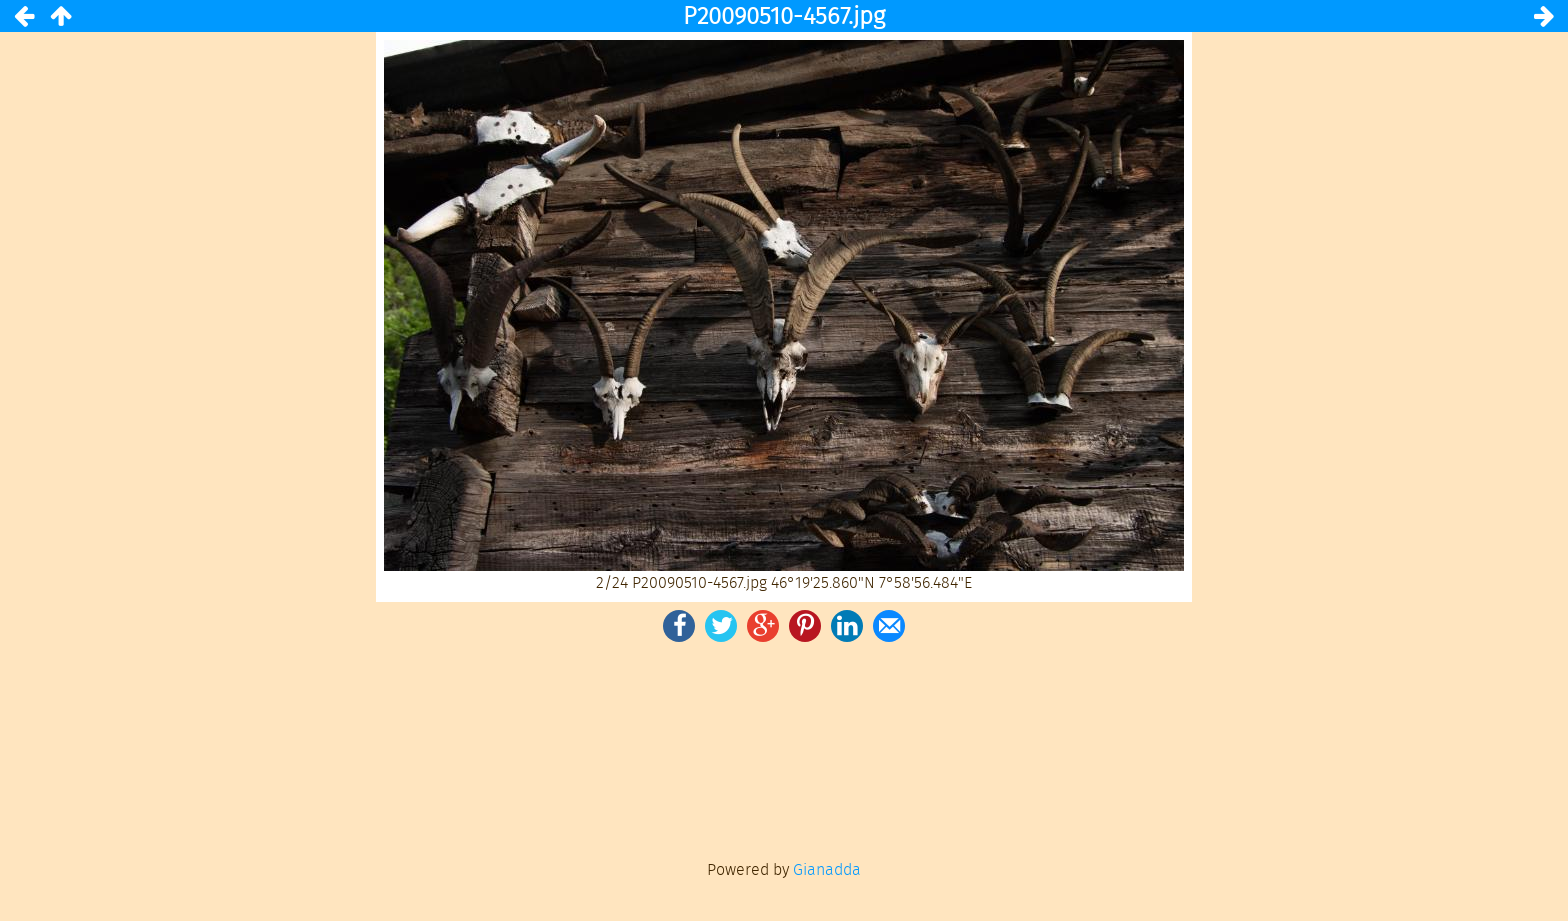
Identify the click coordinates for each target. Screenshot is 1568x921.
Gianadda (827, 869)
